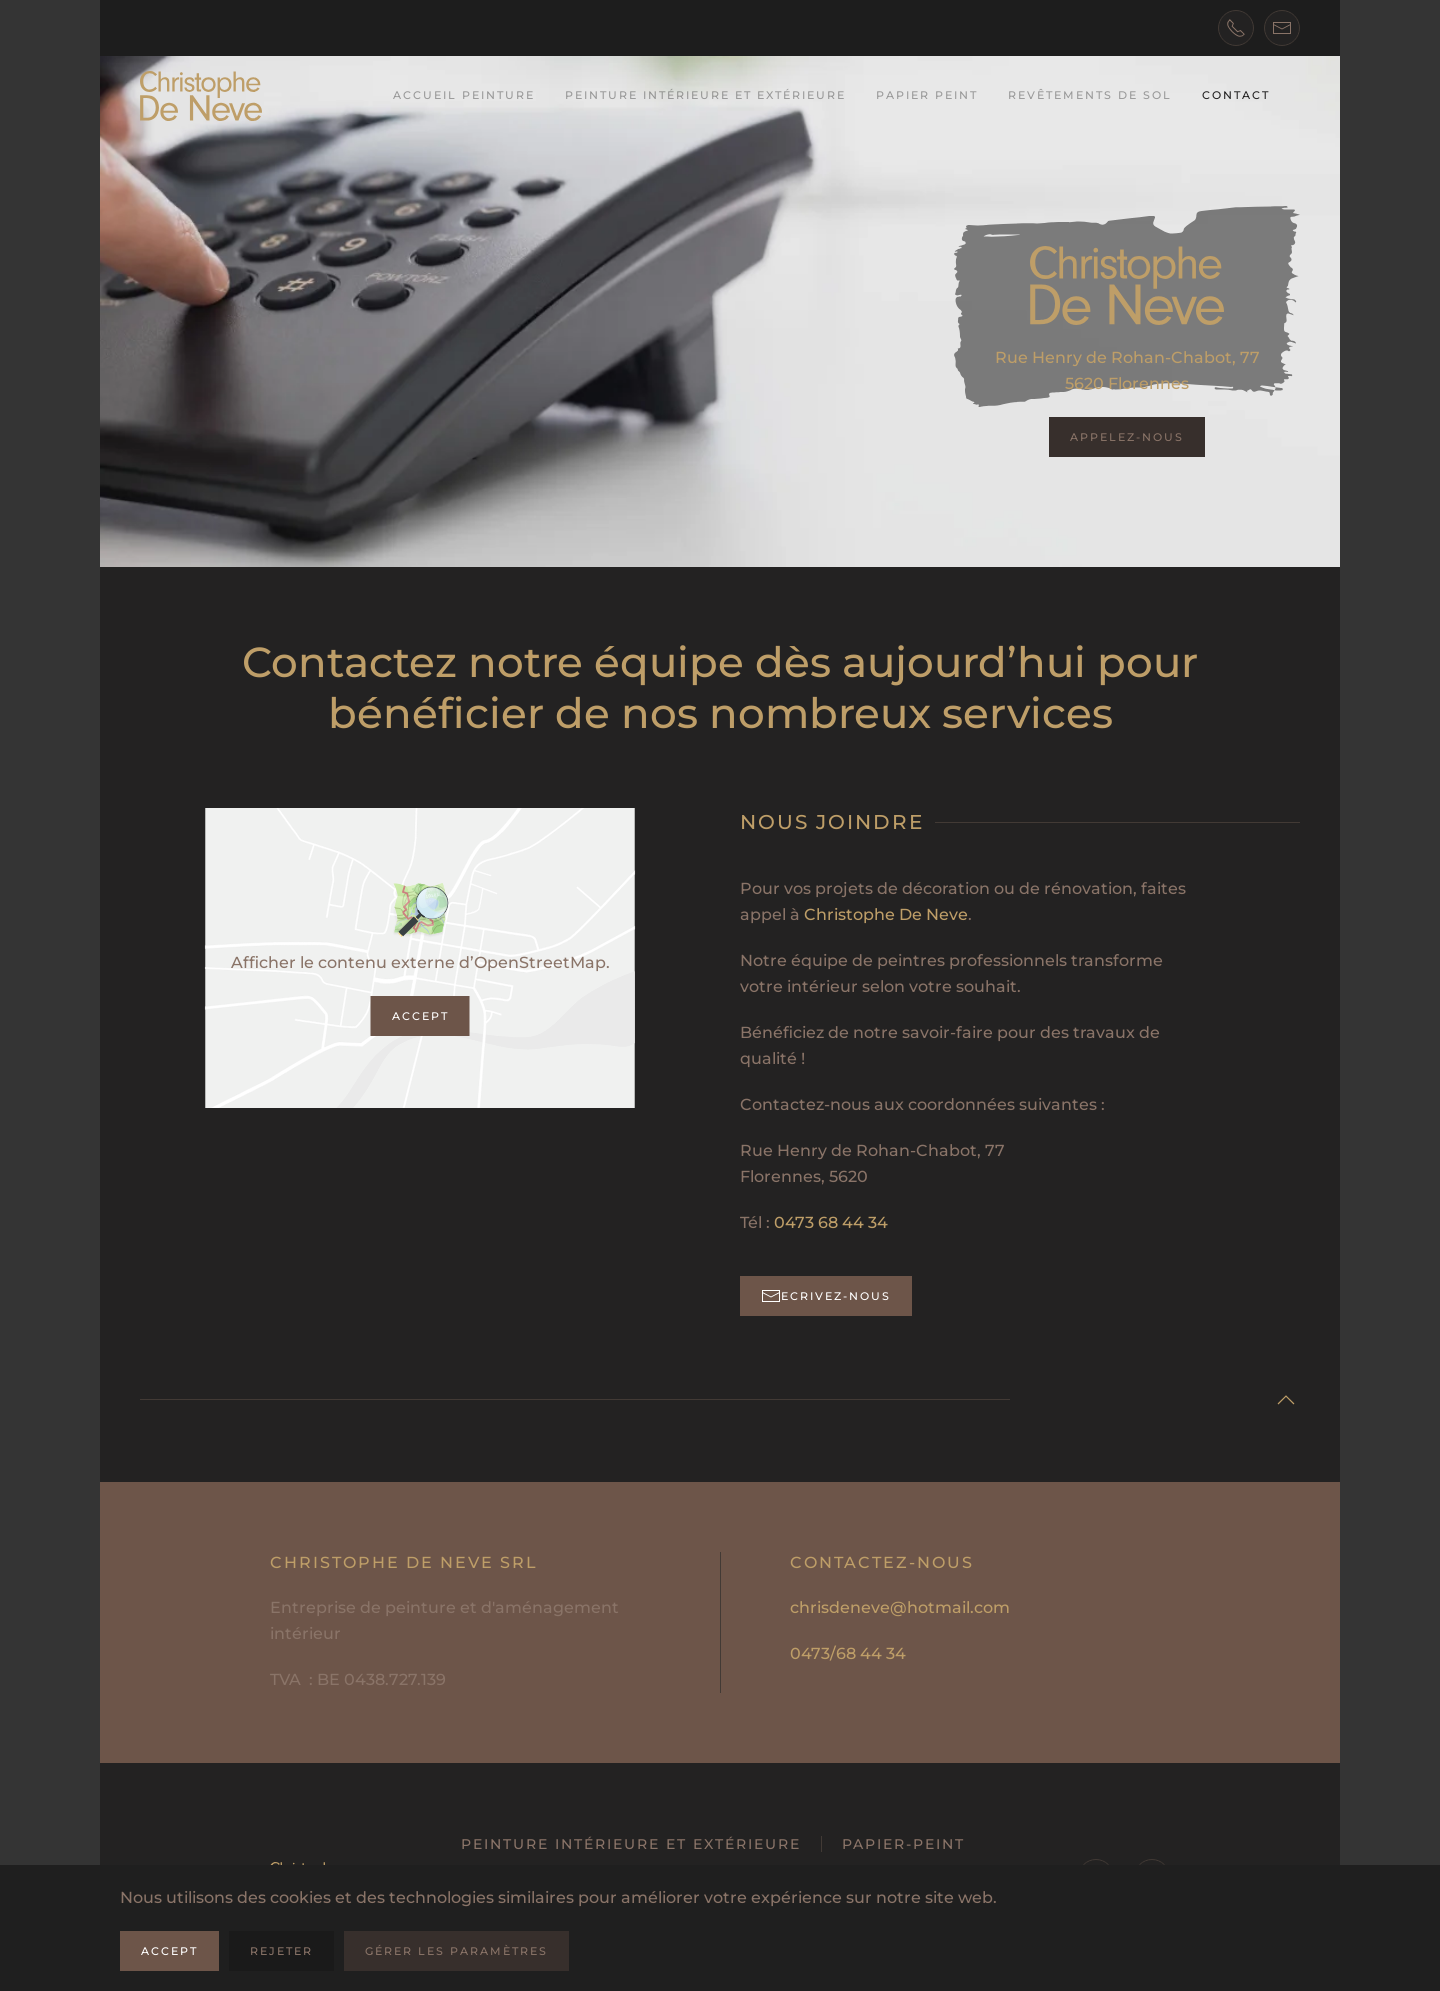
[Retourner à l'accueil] (201, 96)
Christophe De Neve (886, 914)
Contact (1236, 95)
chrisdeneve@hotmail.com (900, 1607)
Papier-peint (903, 1844)
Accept (420, 1016)
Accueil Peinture (464, 95)
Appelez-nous (1127, 437)
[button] (1286, 1400)
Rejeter (281, 1951)
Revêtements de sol (1090, 95)
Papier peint (927, 95)
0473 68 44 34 (831, 1222)
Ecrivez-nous (826, 1296)
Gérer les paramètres (456, 1951)
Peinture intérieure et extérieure (705, 95)
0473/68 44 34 (848, 1653)
